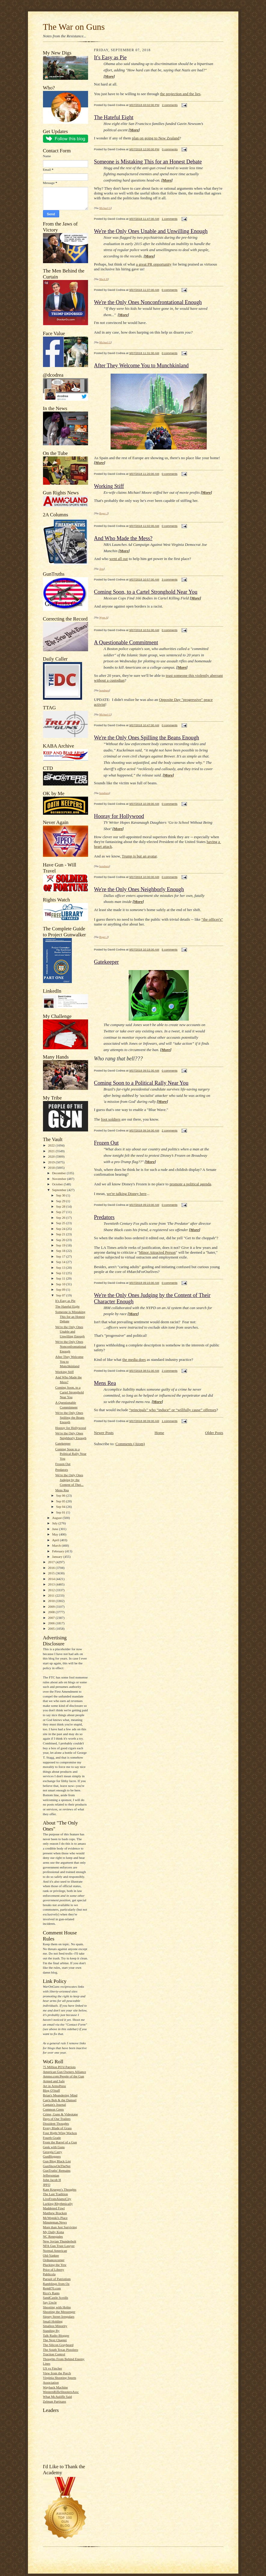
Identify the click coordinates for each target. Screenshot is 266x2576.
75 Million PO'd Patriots (59, 2067)
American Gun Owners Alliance (64, 2072)
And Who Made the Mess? (123, 538)
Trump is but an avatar (139, 856)
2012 (52, 1590)
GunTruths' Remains (57, 2170)
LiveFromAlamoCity (57, 2199)
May (55, 1534)
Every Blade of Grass (57, 2128)
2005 (52, 1628)
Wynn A (103, 617)
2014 (52, 1579)
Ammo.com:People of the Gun (63, 2076)
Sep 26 (61, 1217)
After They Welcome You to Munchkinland (141, 365)
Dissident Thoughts (56, 2123)
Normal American (55, 2250)
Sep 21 (61, 1234)
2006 (52, 1623)
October (58, 1184)
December (59, 1173)
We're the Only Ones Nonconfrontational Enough (70, 1346)
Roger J (103, 513)
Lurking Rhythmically (58, 2203)
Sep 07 (61, 1295)
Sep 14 (61, 1262)
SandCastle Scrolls (55, 2297)
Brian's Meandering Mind (60, 2095)
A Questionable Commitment (126, 642)
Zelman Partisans (54, 2401)
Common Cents (53, 2109)
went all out (118, 558)
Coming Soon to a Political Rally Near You (71, 1453)
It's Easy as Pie (65, 1300)
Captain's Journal (54, 2104)
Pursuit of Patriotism (57, 2279)
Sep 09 (61, 1289)
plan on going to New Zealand (155, 138)
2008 (52, 1612)
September (59, 1190)
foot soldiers (111, 1119)
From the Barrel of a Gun (60, 2142)
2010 (52, 1601)
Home (159, 1432)
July (55, 1523)
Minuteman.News (55, 2222)
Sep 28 (61, 1206)
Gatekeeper (63, 1443)
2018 (52, 1167)
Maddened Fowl (54, 2208)
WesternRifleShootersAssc (61, 2392)
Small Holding (53, 2321)
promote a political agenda (190, 1184)
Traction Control (54, 2354)
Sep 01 (61, 1512)
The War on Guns (74, 27)
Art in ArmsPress (54, 2086)
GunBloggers (52, 2156)
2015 (52, 1573)
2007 (52, 1617)
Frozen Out (63, 1464)
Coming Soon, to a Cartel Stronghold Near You (69, 1392)
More (109, 76)
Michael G (105, 208)
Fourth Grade (52, 2137)
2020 (52, 1156)
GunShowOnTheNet (57, 2166)
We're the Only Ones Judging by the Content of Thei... (69, 1479)
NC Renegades (53, 2236)
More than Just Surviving (60, 2227)
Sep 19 (61, 1245)
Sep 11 (61, 1278)
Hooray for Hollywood (70, 1428)
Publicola (49, 2274)
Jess (101, 568)
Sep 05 (61, 1501)
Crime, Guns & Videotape (60, 2114)
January (57, 1556)
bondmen (104, 690)
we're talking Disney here (127, 1193)
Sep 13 (61, 1267)
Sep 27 (61, 1212)
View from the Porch (57, 2373)
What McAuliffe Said (57, 2396)
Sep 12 (61, 1273)
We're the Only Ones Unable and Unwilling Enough (70, 1331)
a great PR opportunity (154, 264)
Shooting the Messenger (59, 2311)
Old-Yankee (51, 2255)
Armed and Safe (54, 2081)
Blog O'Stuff (51, 2090)
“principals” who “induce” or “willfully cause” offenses (172, 1410)
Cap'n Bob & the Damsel (60, 2100)
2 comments (170, 105)
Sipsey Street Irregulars (59, 2316)
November (59, 1179)
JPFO (46, 2184)
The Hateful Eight (67, 1306)
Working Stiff (64, 1372)
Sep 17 (61, 1256)
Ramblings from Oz (56, 2283)
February (58, 1551)
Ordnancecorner (54, 2260)
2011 (52, 1595)
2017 (52, 1562)
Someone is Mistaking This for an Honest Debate (70, 1316)
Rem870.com (52, 2288)
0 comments (170, 149)
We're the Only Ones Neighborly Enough (139, 889)
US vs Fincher (52, 2368)
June (55, 1529)
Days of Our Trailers (57, 2118)
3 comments (169, 579)
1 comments (169, 218)
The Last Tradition (55, 2194)
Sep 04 (61, 1506)
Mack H (103, 279)
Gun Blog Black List (57, 2161)
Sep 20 (61, 1240)
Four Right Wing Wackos (60, 2133)
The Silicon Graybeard (58, 2345)
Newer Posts (104, 1432)
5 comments (169, 949)
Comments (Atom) (130, 1444)
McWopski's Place (55, 2218)
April (56, 1540)
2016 (52, 1568)
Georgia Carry (52, 2152)
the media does (134, 1359)
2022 (52, 1145)
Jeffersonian (51, 2175)
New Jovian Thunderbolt (59, 2241)
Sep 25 (61, 1223)
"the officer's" (212, 919)
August (57, 1518)
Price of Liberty (53, 2269)
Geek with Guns (54, 2147)
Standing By (51, 2330)
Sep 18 (61, 1250)
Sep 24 (61, 1228)
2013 (52, 1584)
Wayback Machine (55, 2387)
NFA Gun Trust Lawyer (59, 2246)
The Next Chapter (55, 2340)
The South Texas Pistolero (60, 2349)
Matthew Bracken (55, 2213)
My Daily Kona (53, 2232)
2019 (52, 1162)
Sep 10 (61, 1284)
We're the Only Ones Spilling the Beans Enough (69, 1417)
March (57, 1545)
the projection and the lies (180, 94)
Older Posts (214, 1432)
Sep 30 (61, 1195)
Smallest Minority (55, 2326)
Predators (61, 1469)
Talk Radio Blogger (56, 2335)
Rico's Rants (51, 2293)
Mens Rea (62, 1490)
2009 (52, 1606)
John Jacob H (52, 2180)
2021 (52, 1151)
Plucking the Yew (55, 2264)
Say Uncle (50, 2302)
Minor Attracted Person (157, 1252)
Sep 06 (61, 1495)
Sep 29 (61, 1201)
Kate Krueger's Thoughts (60, 2189)
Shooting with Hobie (57, 2307)
